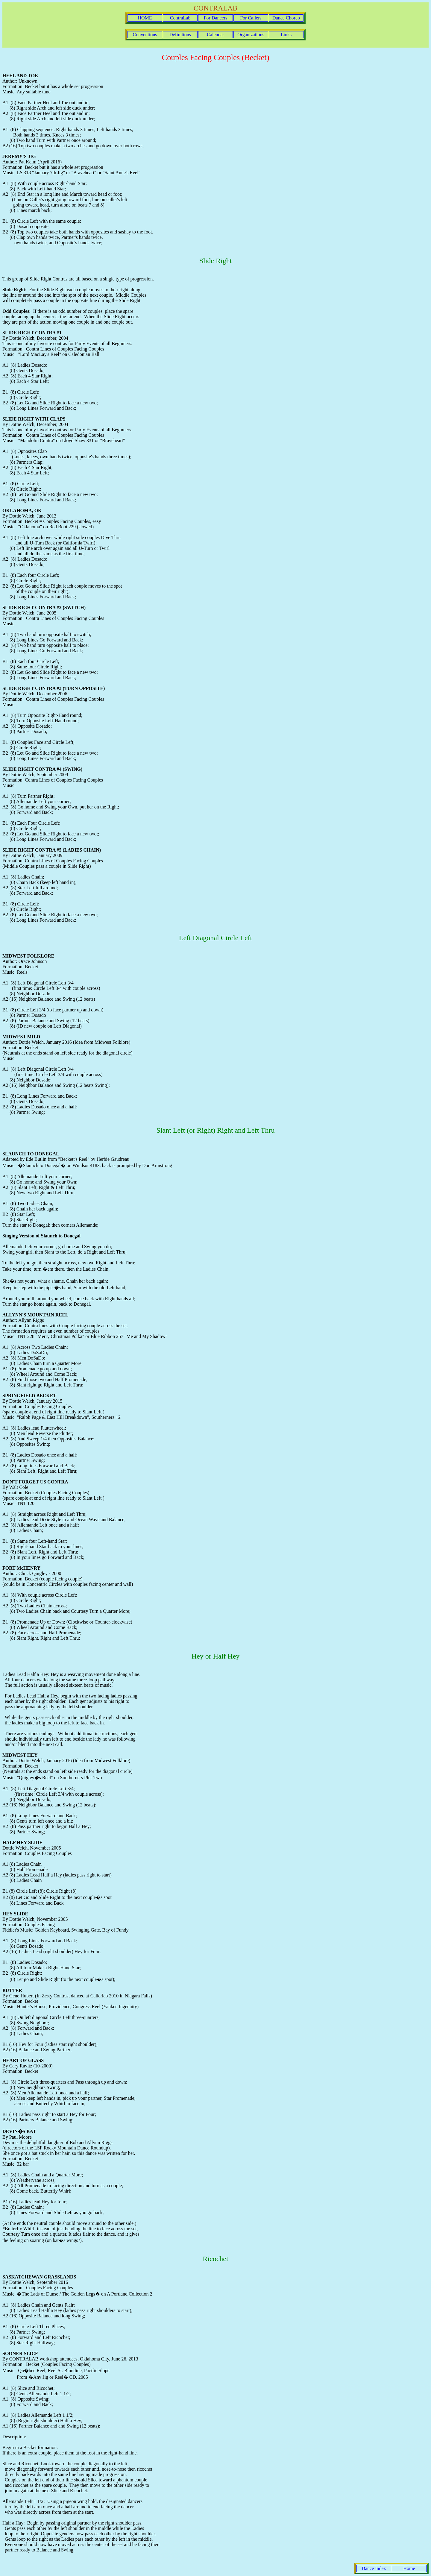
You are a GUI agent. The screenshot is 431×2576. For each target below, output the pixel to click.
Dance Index (374, 2568)
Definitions (180, 34)
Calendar (215, 34)
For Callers (251, 17)
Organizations (250, 34)
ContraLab (180, 17)
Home (409, 2568)
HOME (145, 17)
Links (286, 34)
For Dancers (215, 17)
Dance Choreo (286, 17)
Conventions (145, 34)
